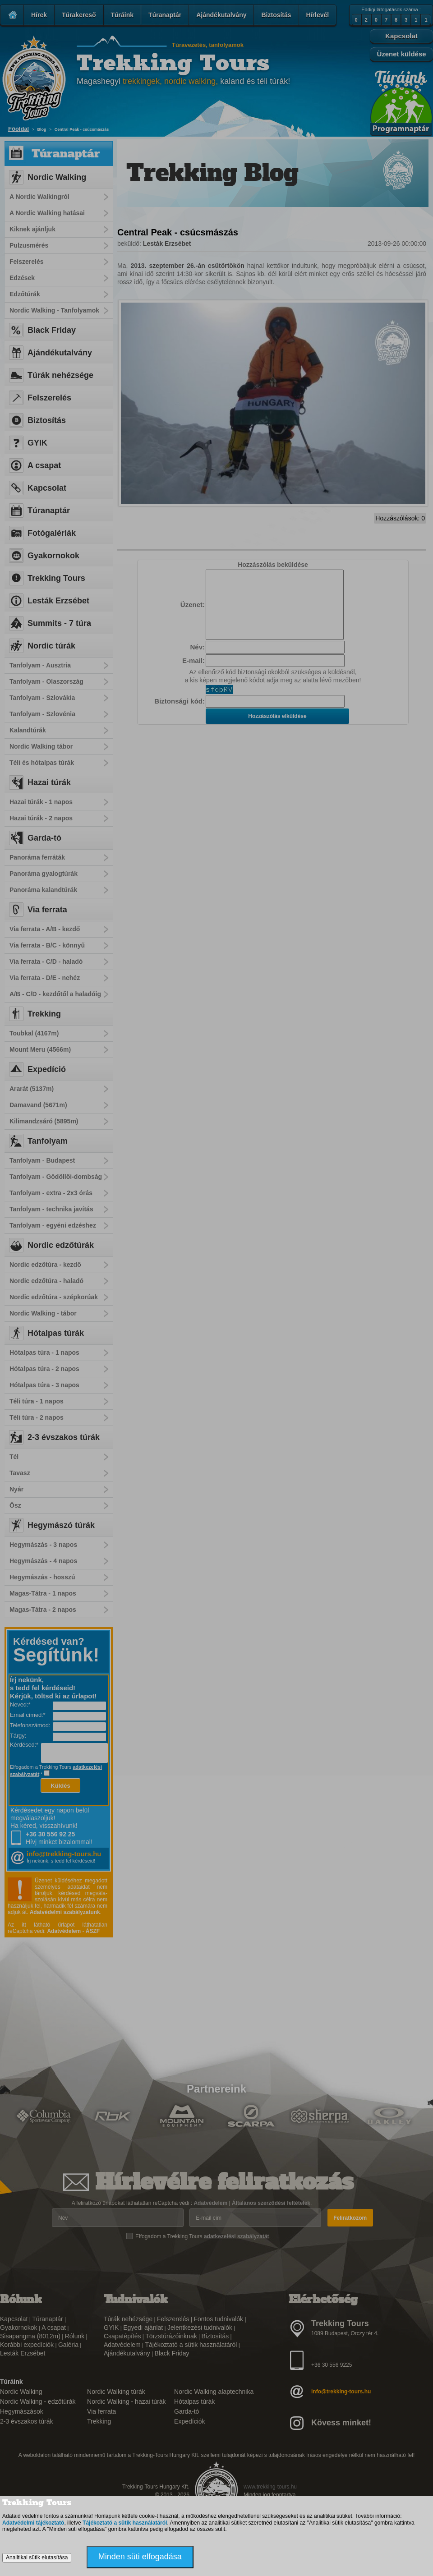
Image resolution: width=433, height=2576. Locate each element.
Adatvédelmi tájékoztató (33, 2523)
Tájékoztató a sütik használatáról (125, 2523)
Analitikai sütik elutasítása (37, 2557)
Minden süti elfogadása (140, 2556)
